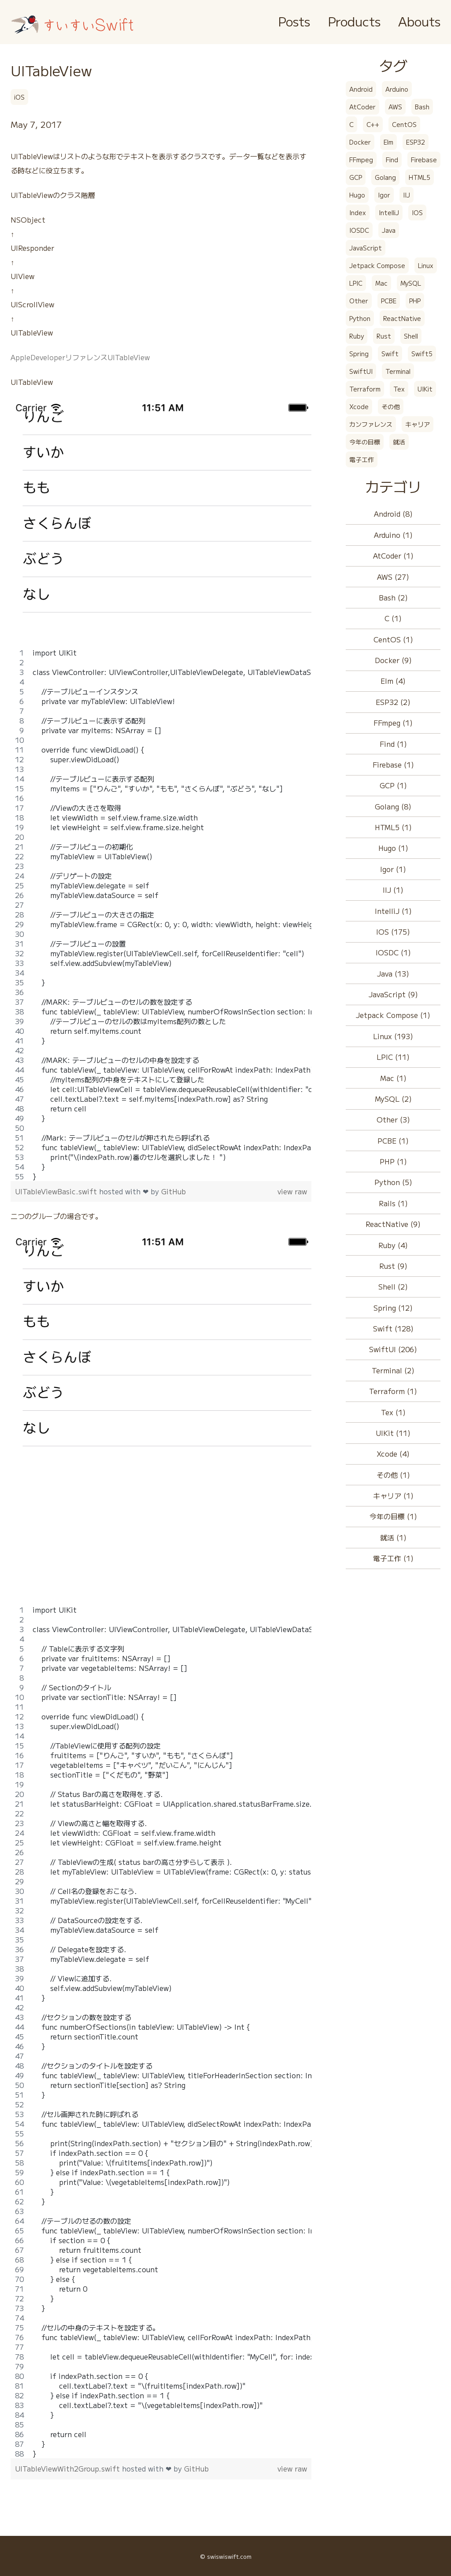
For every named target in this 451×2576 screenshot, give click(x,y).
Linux (425, 265)
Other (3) (393, 1119)
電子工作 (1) (393, 1558)
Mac (381, 283)
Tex (399, 388)
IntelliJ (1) (393, 911)
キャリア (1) (393, 1495)
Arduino (396, 89)
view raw (292, 1191)
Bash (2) (393, 597)
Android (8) (393, 513)
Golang (385, 177)
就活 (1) (393, 1537)
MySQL (410, 283)
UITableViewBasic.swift (57, 1191)
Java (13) (393, 973)
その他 (390, 406)
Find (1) (393, 743)
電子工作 (361, 459)
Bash (422, 106)
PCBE (388, 300)
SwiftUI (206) (393, 1349)
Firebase (424, 159)
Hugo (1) (393, 848)
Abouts (419, 21)
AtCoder (362, 106)
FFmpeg (361, 159)
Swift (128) (393, 1328)
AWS (395, 106)
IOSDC (359, 230)
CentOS (404, 124)
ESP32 (415, 142)
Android (361, 89)
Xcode (359, 406)
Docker (360, 142)
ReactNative (402, 318)
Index (357, 212)
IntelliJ (389, 212)
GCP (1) (393, 785)
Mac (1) (393, 1078)
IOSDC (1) (393, 952)
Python (359, 318)
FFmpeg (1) (393, 722)
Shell (411, 336)
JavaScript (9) (393, 994)
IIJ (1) (393, 889)
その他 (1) (393, 1474)
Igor (384, 194)
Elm (388, 142)
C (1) (393, 618)
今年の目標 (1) (393, 1516)
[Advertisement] (161, 1543)
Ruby (356, 336)
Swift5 (422, 353)
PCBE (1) (393, 1140)
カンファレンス (370, 424)
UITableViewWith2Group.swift (68, 2468)
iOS (19, 97)
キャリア (417, 424)
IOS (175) (393, 931)
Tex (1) (393, 1412)
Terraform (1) (393, 1391)
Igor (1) (393, 869)
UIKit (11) (393, 1433)
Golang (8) (393, 806)
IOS (417, 212)
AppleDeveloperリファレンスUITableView (80, 357)
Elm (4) (393, 680)
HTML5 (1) (393, 827)
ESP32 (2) (393, 702)
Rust (384, 336)
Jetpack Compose (377, 265)
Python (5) (393, 1182)
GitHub (173, 1191)
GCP (355, 177)
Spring (359, 353)
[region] (161, 914)
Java (389, 230)
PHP (415, 300)
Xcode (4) (393, 1453)
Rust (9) (393, 1265)
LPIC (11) (393, 1056)
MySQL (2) (393, 1098)
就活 (399, 441)
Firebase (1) (393, 764)
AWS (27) (393, 576)
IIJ (406, 194)
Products (354, 21)
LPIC (355, 283)
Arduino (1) (393, 534)
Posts (294, 21)
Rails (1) (393, 1203)
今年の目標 (364, 441)
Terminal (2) (393, 1370)
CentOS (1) (393, 639)
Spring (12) (393, 1307)
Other (358, 300)
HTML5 (419, 177)
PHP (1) (393, 1161)
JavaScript (365, 247)
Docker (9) (393, 660)
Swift (390, 353)
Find (392, 159)
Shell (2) (393, 1286)
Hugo (357, 194)
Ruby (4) (393, 1245)
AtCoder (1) (393, 555)
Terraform (365, 388)
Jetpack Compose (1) (393, 1015)
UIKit (425, 388)
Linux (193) (393, 1036)
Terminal (397, 371)
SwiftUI (361, 371)
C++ (372, 124)
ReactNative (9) (393, 1224)
